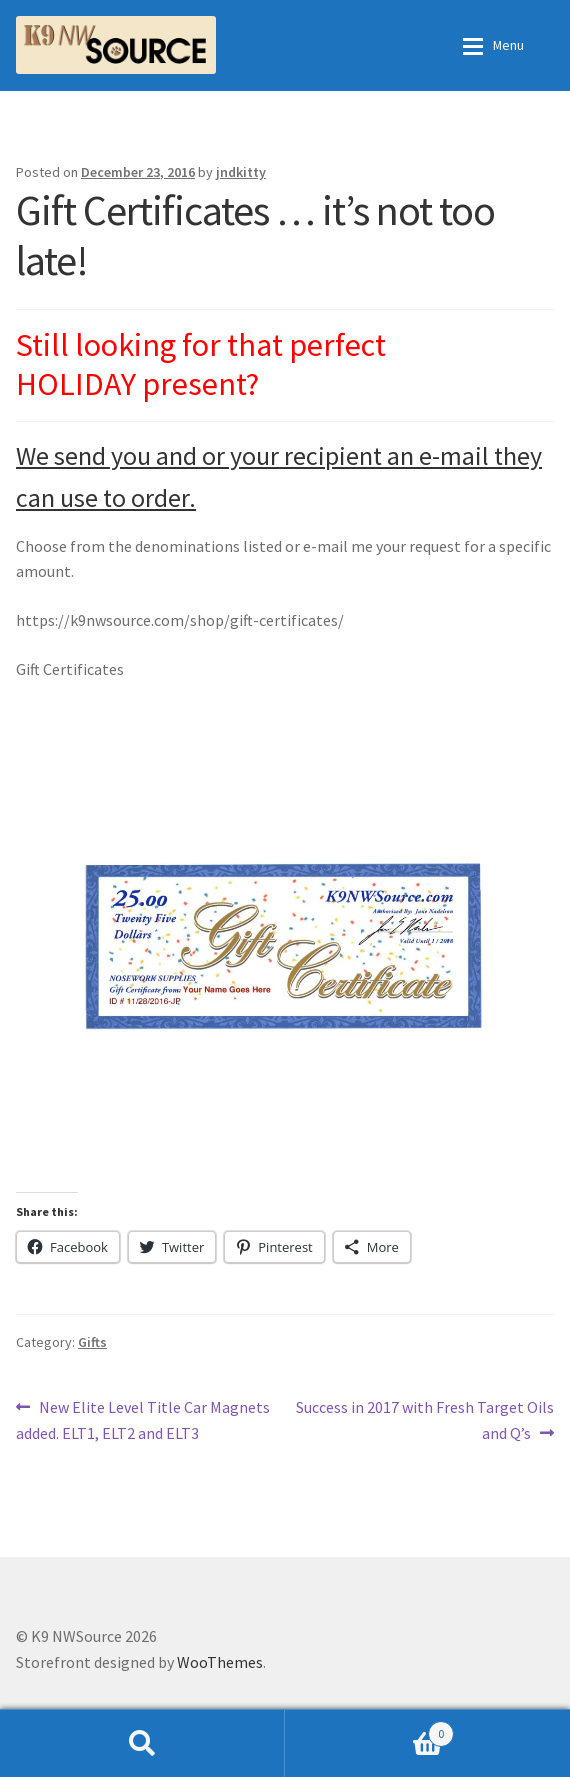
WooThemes (220, 1662)
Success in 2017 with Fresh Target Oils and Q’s (424, 1419)
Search (142, 1743)
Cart (369, 1729)
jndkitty (241, 172)
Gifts (92, 1342)
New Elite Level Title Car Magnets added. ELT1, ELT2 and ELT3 (143, 1419)
